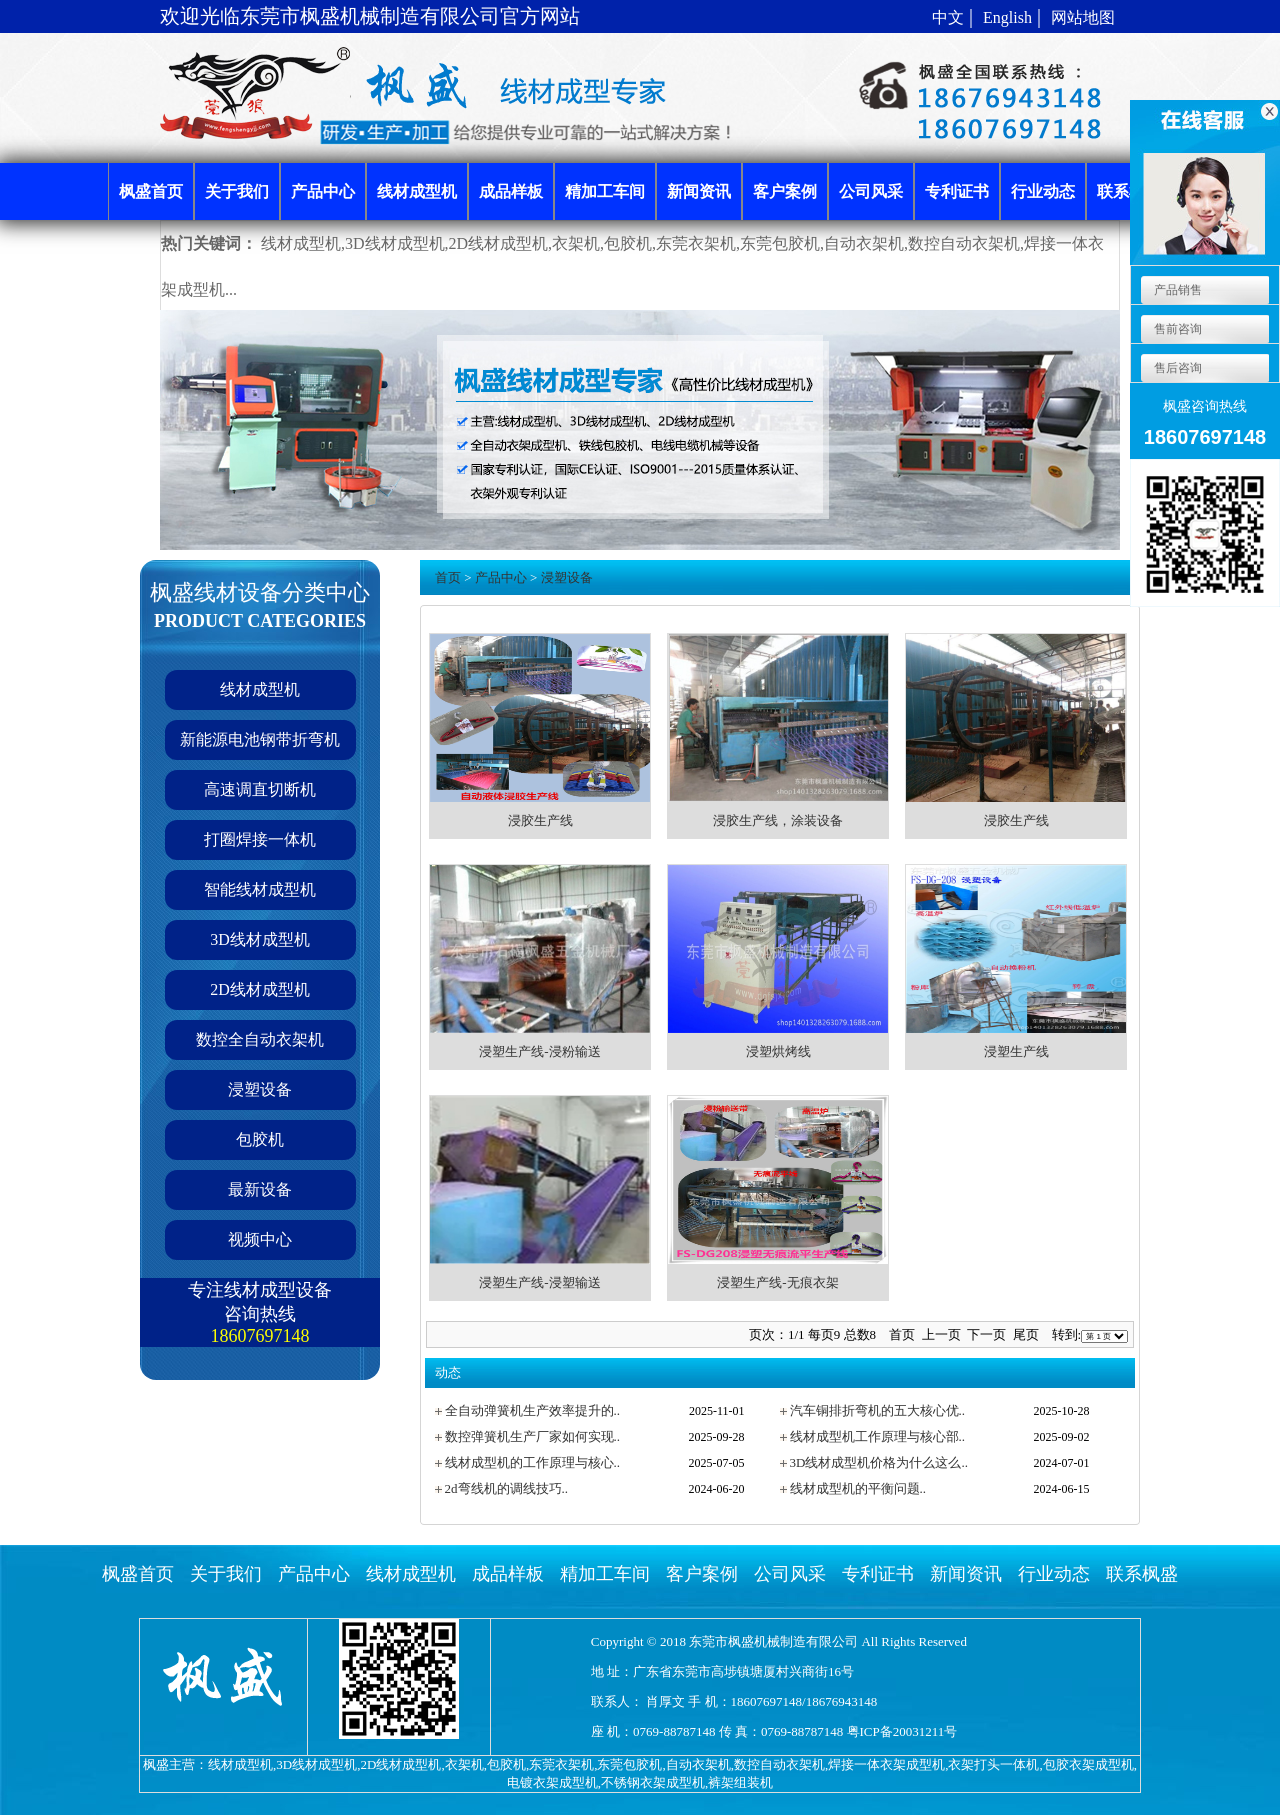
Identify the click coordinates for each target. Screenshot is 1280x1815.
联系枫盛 (1142, 1574)
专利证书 (878, 1574)
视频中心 (260, 1239)
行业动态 (1054, 1574)
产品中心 (501, 577)
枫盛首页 (138, 1574)
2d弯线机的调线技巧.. (507, 1488)
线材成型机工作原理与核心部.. (878, 1436)
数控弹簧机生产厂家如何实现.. (533, 1436)
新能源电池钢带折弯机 (260, 739)
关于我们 (226, 1574)
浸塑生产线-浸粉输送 (539, 1051)
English (1007, 17)
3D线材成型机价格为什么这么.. (879, 1462)
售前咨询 (1176, 329)
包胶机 (260, 1139)
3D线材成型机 (260, 939)
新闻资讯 (966, 1574)
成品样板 (508, 1574)
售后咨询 (1176, 368)
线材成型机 (260, 689)
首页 (448, 577)
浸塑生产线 (1016, 1051)
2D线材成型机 (260, 989)
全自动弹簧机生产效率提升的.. (533, 1410)
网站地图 (1083, 17)
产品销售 (1176, 290)
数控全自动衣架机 (260, 1039)
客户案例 (702, 1574)
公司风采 (790, 1574)
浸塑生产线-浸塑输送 (539, 1282)
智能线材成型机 (260, 889)
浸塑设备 (260, 1089)
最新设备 (260, 1189)
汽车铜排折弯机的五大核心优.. (878, 1410)
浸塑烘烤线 (778, 1051)
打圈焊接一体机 (260, 839)
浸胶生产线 (540, 820)
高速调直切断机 (260, 789)
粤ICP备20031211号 (902, 1731)
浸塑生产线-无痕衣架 (777, 1282)
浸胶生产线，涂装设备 (778, 820)
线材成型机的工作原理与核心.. (533, 1462)
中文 (948, 17)
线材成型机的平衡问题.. (858, 1488)
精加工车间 (605, 1574)
